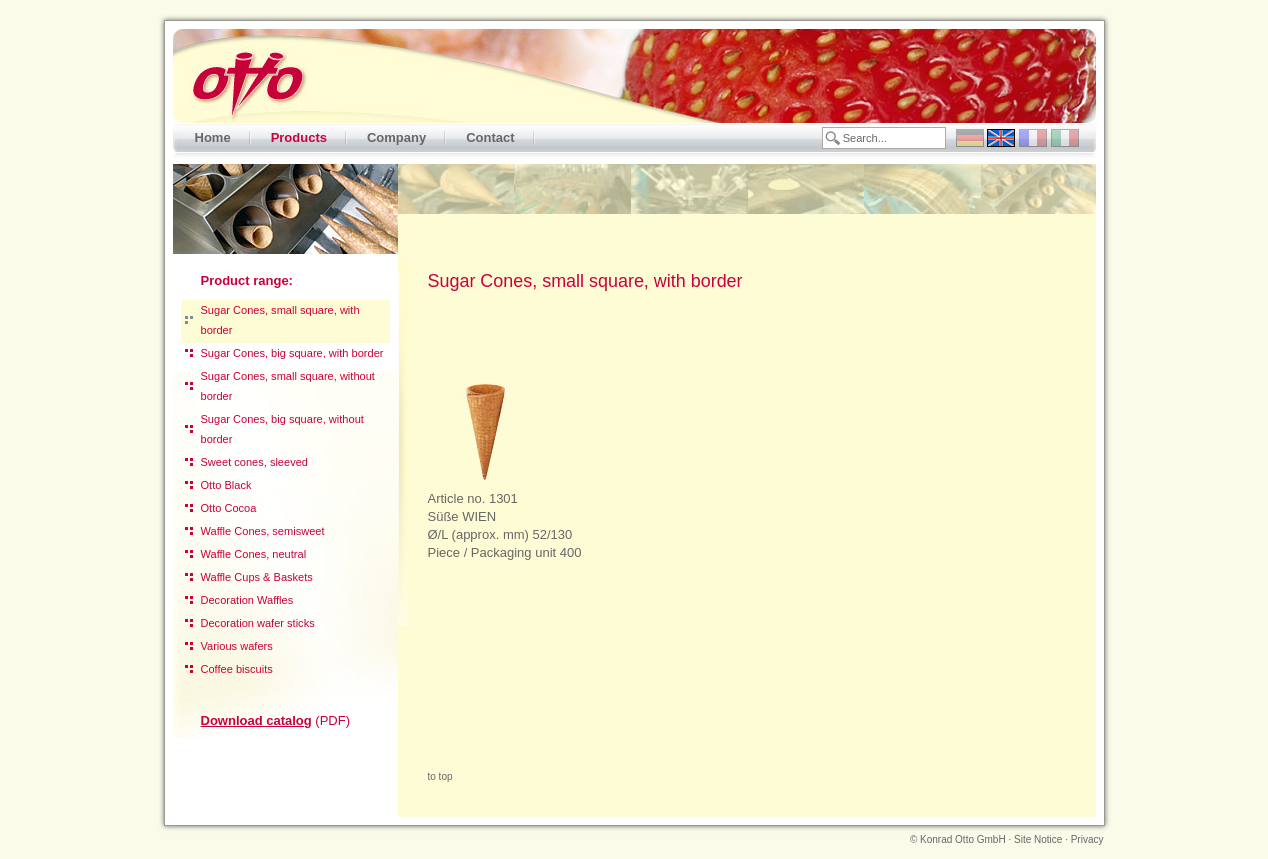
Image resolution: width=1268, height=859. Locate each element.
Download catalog (256, 720)
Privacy (1087, 839)
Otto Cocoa (229, 508)
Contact (490, 137)
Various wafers (237, 646)
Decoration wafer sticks (258, 623)
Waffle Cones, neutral (254, 554)
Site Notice (1038, 839)
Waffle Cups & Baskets (257, 577)
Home (213, 137)
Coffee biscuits (237, 669)
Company (396, 137)
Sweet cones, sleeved (254, 462)
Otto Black (226, 485)
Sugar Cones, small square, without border (288, 386)
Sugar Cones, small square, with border (280, 320)
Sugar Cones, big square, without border (282, 429)
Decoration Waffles (247, 600)
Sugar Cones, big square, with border (292, 353)
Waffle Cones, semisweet (263, 531)
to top (440, 776)
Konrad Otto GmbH (963, 839)
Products (299, 137)
